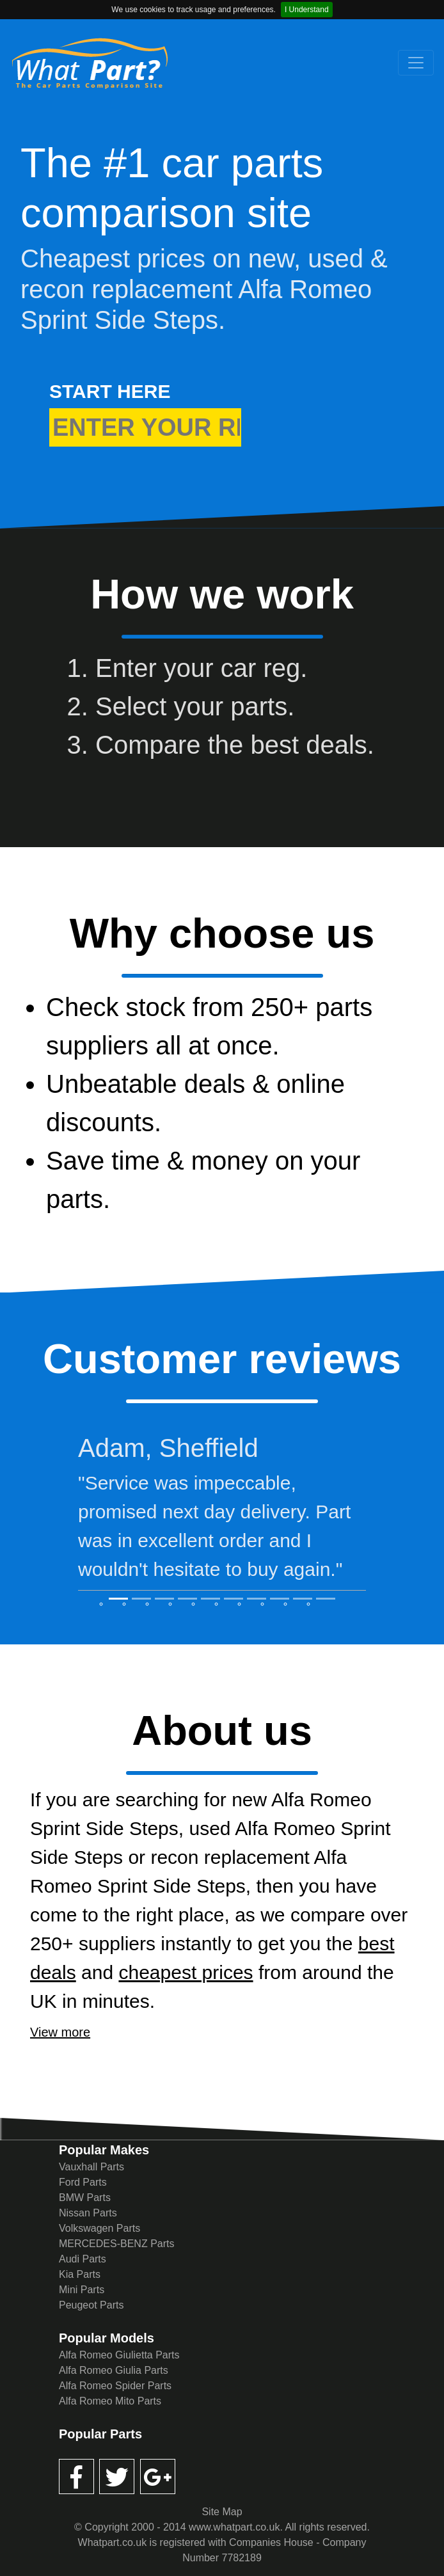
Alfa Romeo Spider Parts (115, 2385)
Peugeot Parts (91, 2305)
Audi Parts (82, 2259)
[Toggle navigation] (416, 63)
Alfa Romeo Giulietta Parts (119, 2354)
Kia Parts (79, 2274)
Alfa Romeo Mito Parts (110, 2401)
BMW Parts (85, 2197)
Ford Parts (83, 2182)
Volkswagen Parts (99, 2228)
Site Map (222, 2511)
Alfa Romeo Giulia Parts (113, 2370)
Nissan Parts (88, 2212)
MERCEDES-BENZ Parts (116, 2243)
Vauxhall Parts (91, 2166)
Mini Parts (81, 2289)
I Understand (307, 9)
